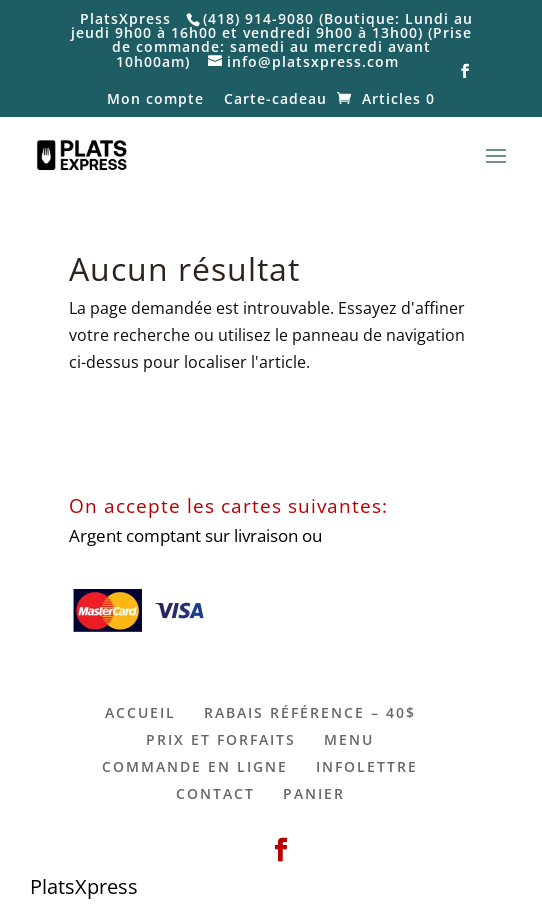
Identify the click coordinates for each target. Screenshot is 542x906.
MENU (349, 739)
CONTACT (215, 793)
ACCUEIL (140, 712)
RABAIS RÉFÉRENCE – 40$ (310, 712)
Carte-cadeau (275, 100)
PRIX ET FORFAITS (221, 739)
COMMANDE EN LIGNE (195, 766)
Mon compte (155, 100)
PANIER (314, 793)
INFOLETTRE (367, 766)
